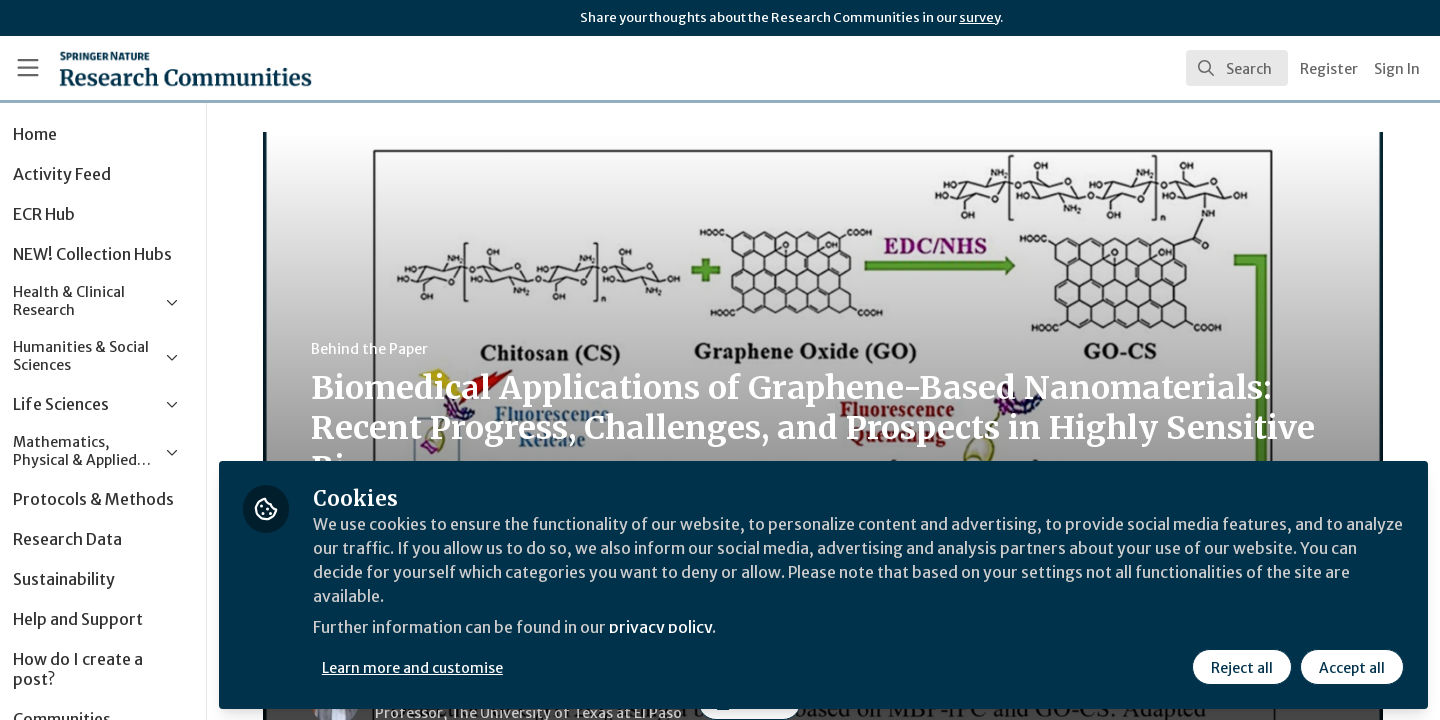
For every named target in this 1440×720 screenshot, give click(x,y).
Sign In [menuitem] (1397, 69)
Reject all (1242, 667)
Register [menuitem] (1329, 69)
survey (979, 17)
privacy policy (712, 628)
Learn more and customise (461, 667)
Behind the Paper (394, 349)
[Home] (159, 68)
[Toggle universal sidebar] (28, 68)
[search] (1237, 68)
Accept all (1352, 667)
